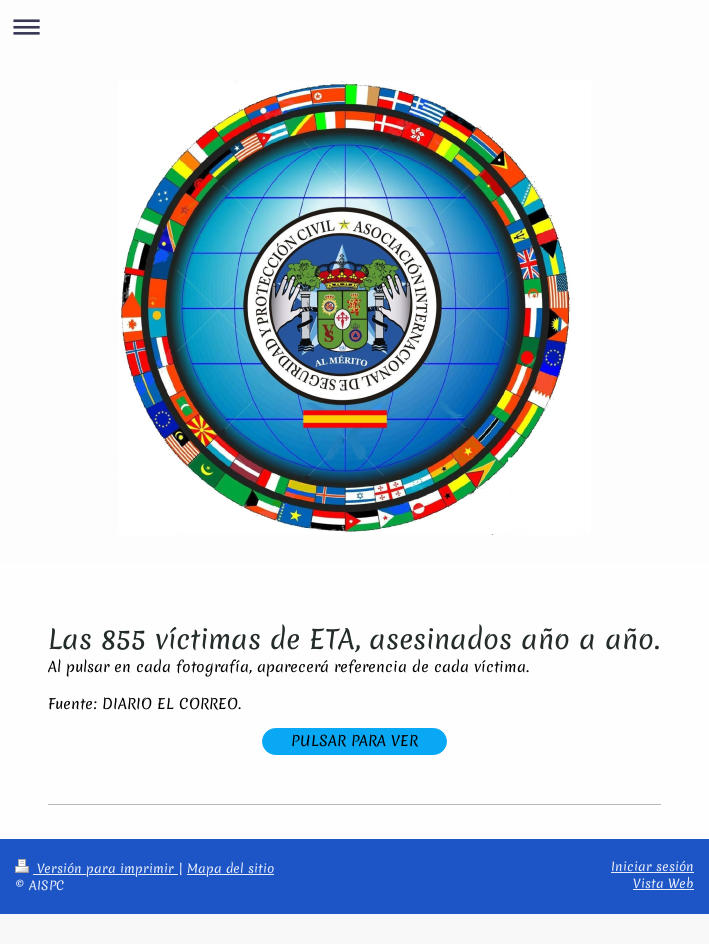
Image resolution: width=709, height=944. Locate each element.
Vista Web (663, 883)
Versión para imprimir (96, 868)
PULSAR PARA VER (354, 741)
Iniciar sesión (652, 866)
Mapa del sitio (230, 868)
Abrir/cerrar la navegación (354, 26)
